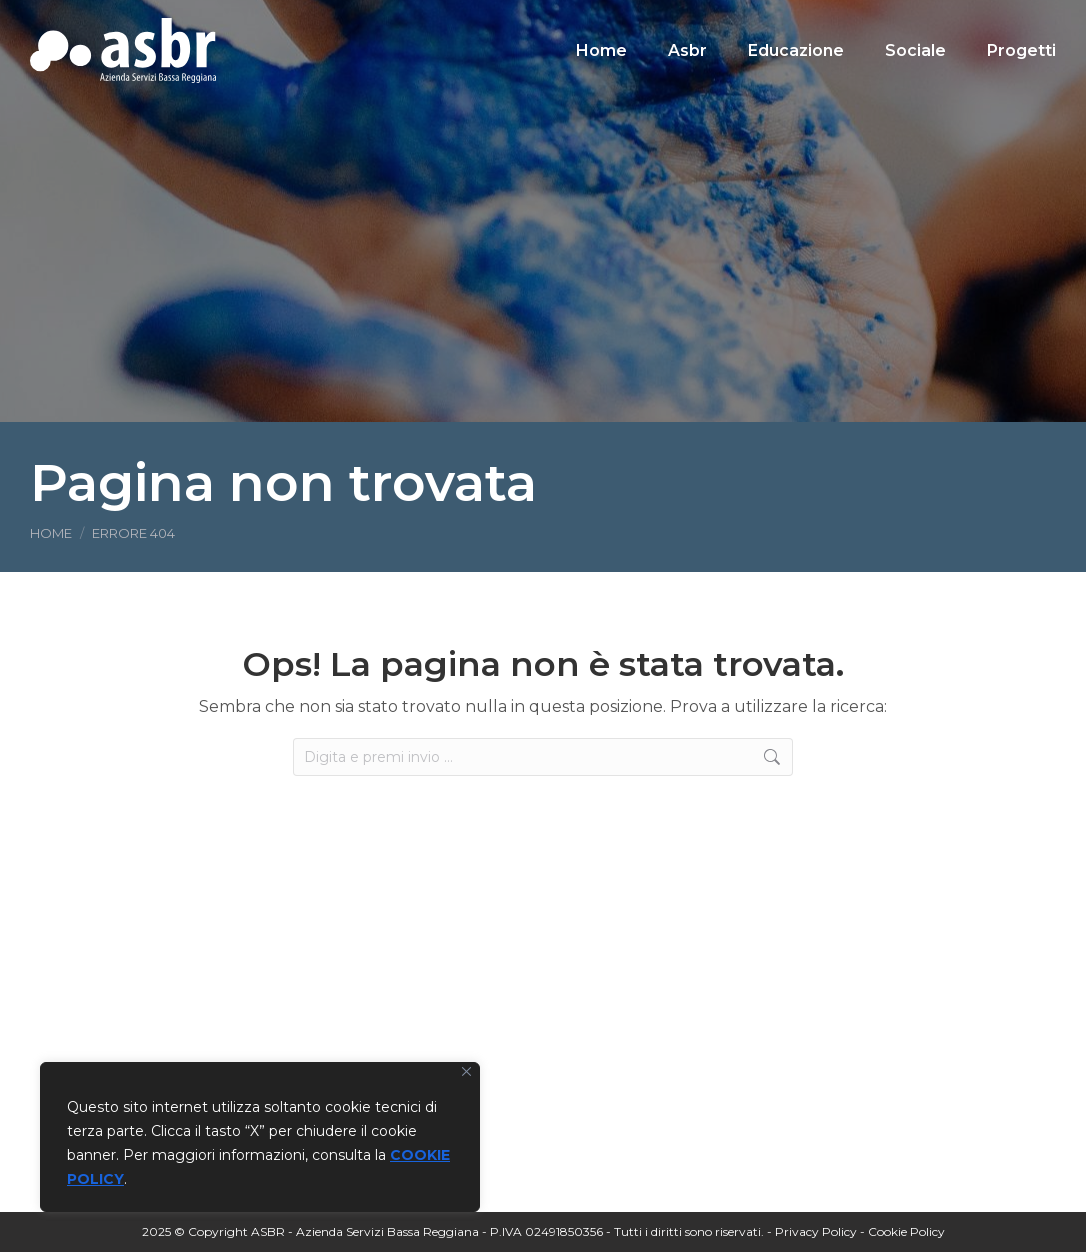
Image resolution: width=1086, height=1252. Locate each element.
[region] (260, 1137)
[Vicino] (466, 1071)
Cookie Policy (906, 1231)
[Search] (916, 54)
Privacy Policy (816, 1231)
